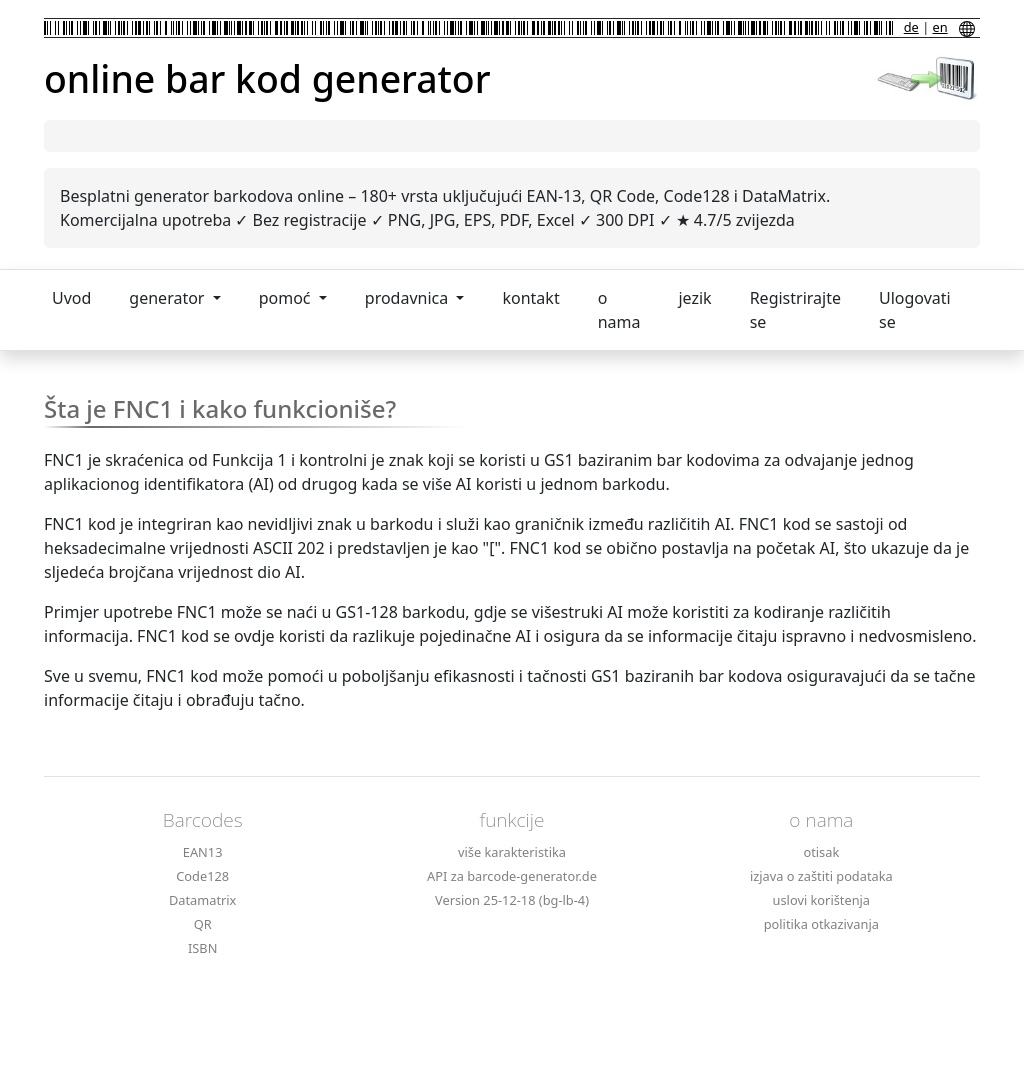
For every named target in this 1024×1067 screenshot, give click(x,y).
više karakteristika (512, 852)
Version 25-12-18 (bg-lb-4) (512, 900)
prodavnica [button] (409, 298)
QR (203, 924)
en (940, 27)
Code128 (202, 876)
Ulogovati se (915, 310)
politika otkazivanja (821, 924)
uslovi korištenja (821, 900)
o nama (619, 310)
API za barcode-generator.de (512, 876)
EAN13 (203, 852)
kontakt (530, 298)
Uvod (71, 298)
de (911, 27)
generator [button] (168, 298)
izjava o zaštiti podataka (821, 876)
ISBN (202, 948)
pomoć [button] (287, 298)
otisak (821, 852)
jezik (694, 298)
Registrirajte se (795, 310)
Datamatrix (202, 900)
